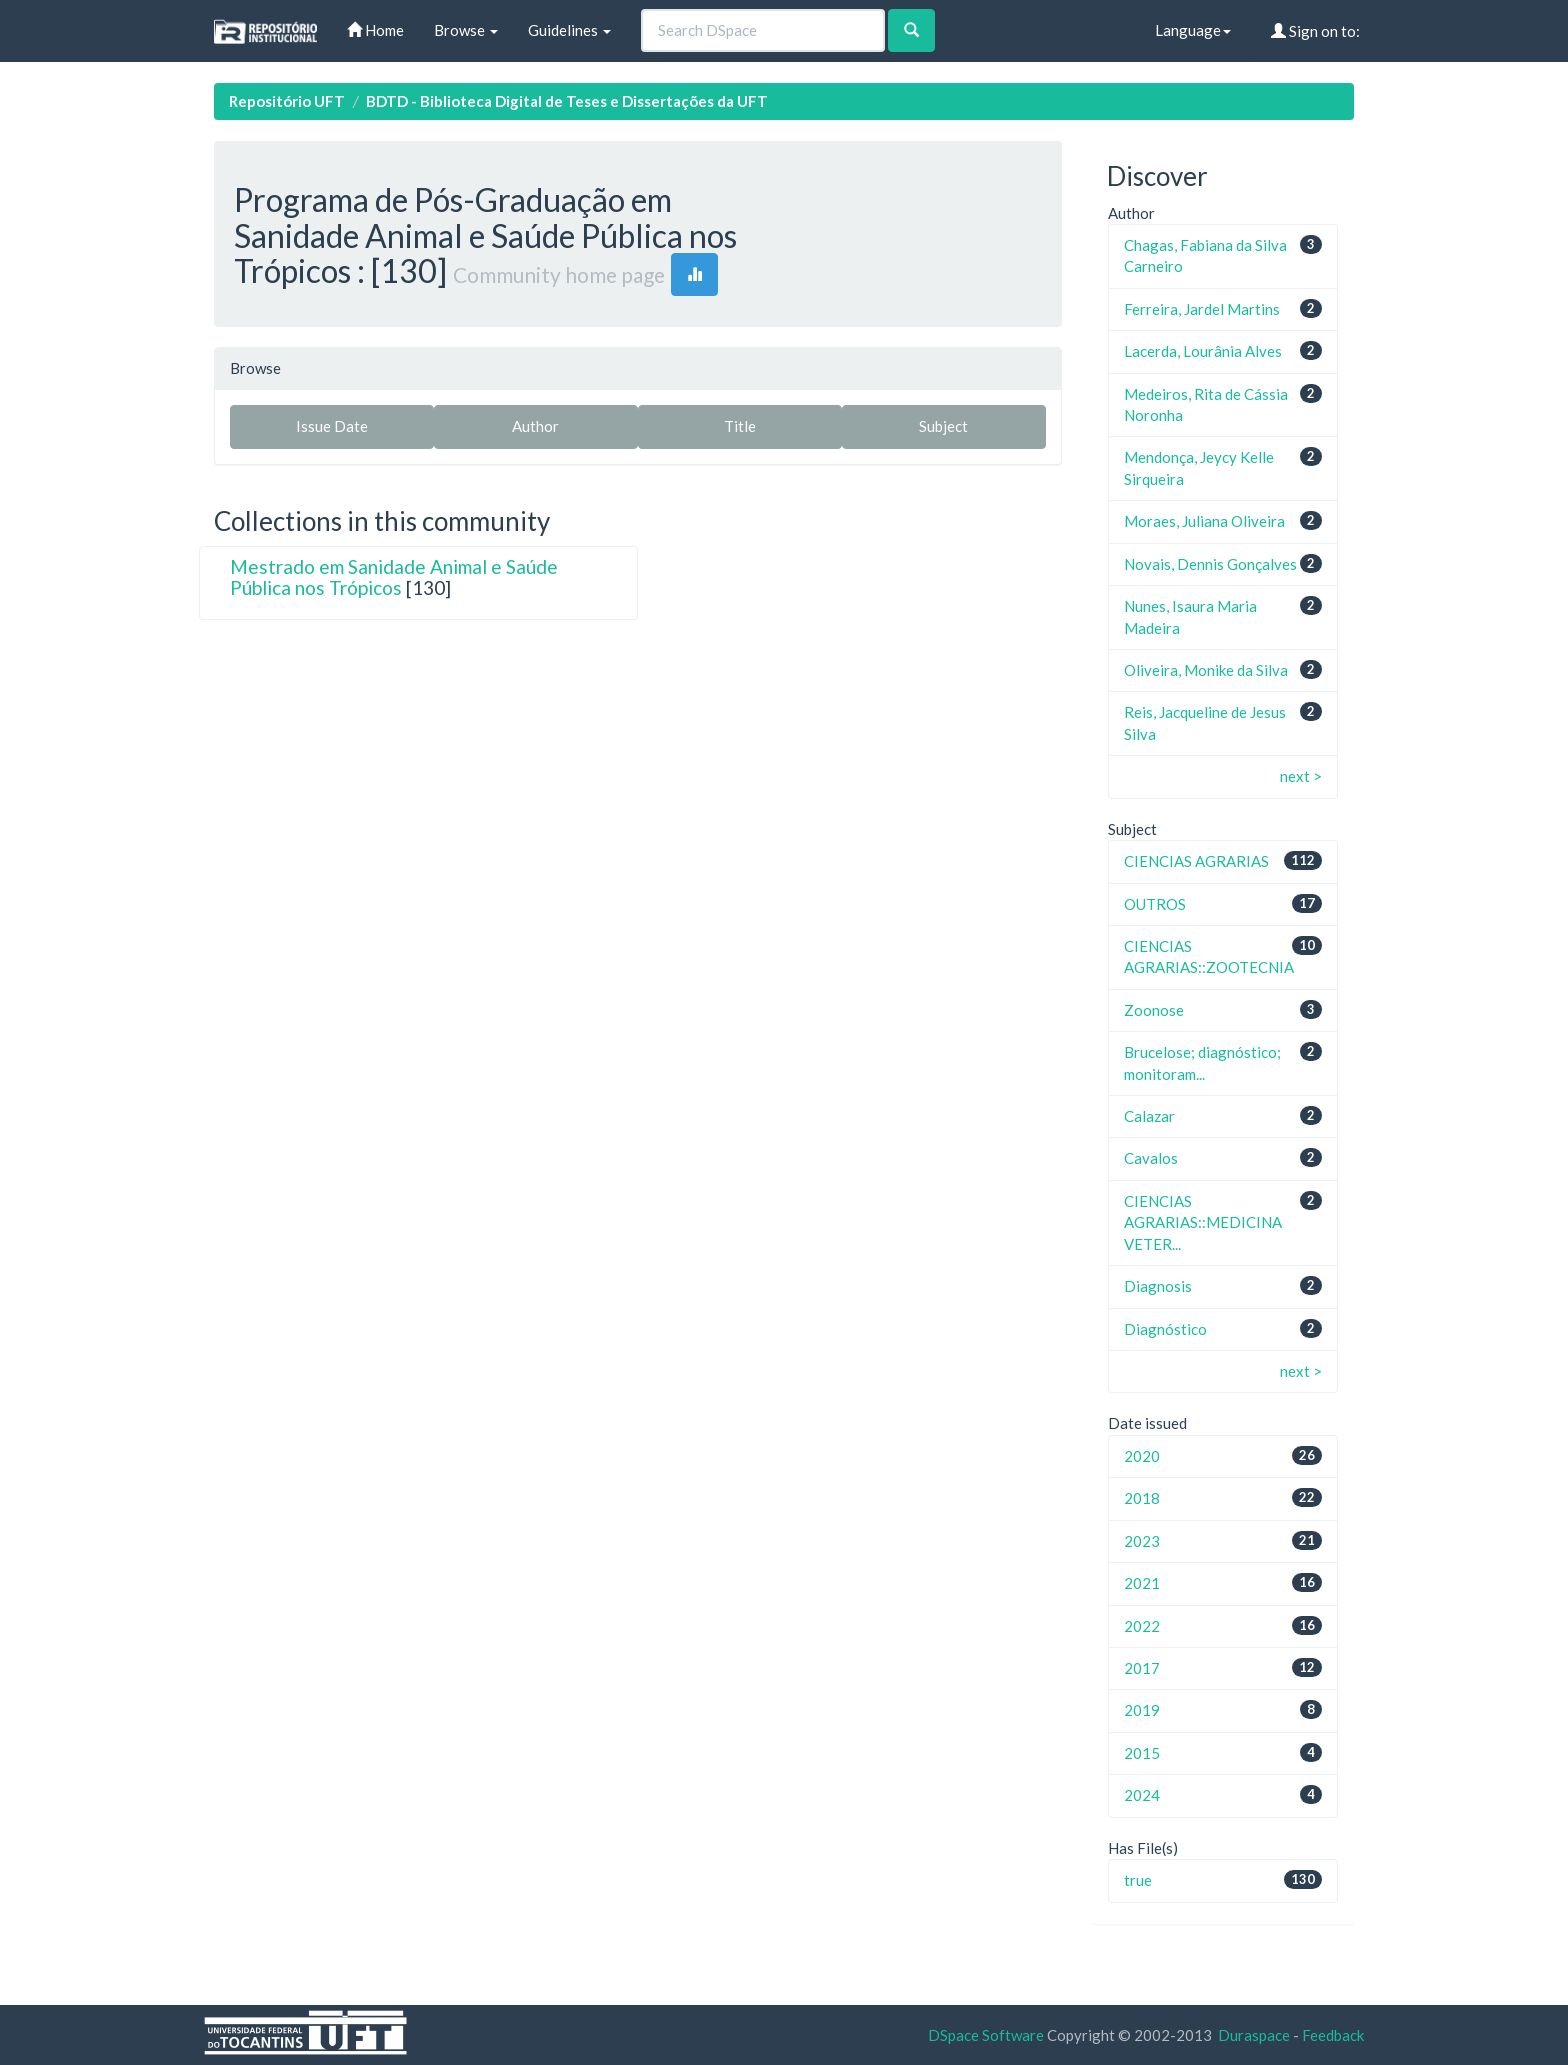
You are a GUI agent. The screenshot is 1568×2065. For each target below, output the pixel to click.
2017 (1142, 1668)
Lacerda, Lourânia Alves (1203, 351)
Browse (466, 30)
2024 (1142, 1795)
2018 (1142, 1498)
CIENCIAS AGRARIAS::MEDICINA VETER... (1203, 1222)
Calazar (1149, 1116)
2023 (1142, 1541)
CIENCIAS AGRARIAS (1196, 861)
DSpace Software (986, 2035)
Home (375, 30)
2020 (1142, 1456)
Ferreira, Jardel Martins (1202, 309)
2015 (1142, 1753)
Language (1193, 30)
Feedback (1333, 2035)
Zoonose (1154, 1010)
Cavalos (1151, 1158)
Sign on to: (1315, 31)
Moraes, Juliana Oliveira (1204, 521)
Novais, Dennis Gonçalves (1210, 564)
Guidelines (569, 30)
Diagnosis (1158, 1286)
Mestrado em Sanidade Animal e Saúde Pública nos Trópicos (394, 577)
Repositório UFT (287, 101)
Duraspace (1254, 2035)
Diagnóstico (1165, 1329)
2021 (1142, 1583)
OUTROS (1155, 904)
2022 (1142, 1626)
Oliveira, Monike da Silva (1206, 670)
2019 (1142, 1710)
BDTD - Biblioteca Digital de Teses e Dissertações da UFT (567, 101)
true (1138, 1880)
